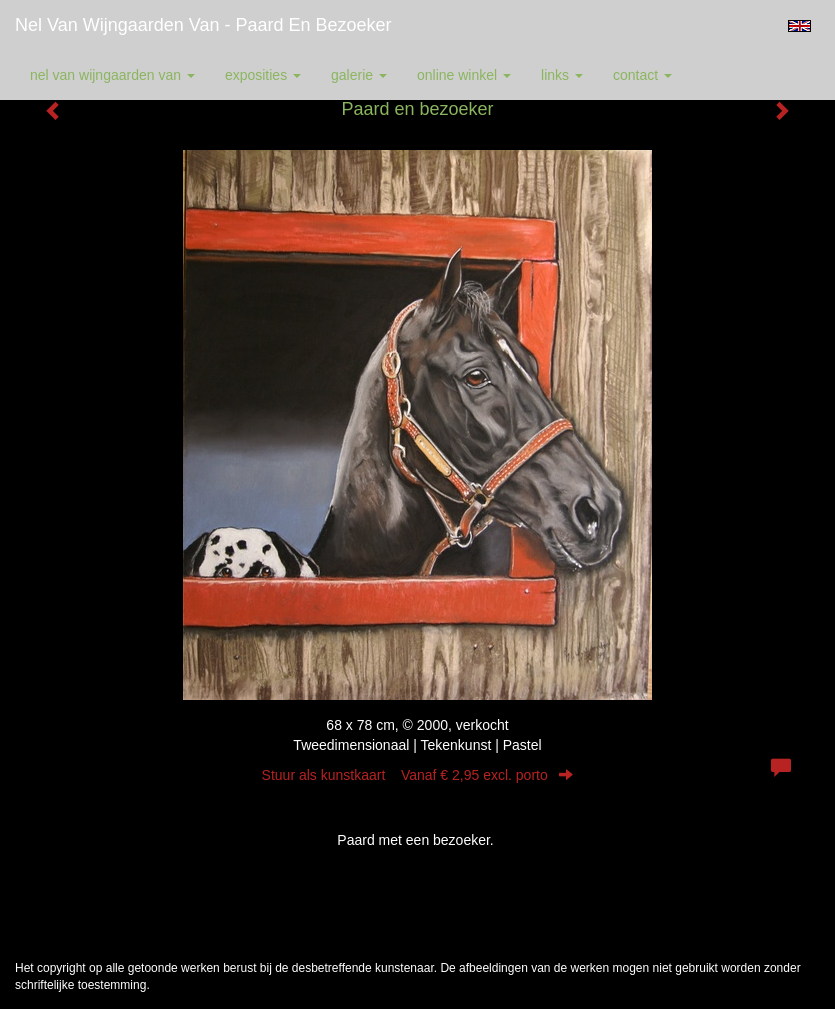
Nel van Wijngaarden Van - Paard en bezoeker (203, 25)
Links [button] (562, 75)
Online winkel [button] (464, 75)
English (799, 26)
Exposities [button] (263, 75)
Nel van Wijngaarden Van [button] (112, 75)
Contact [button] (642, 75)
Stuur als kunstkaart (418, 775)
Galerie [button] (359, 75)
